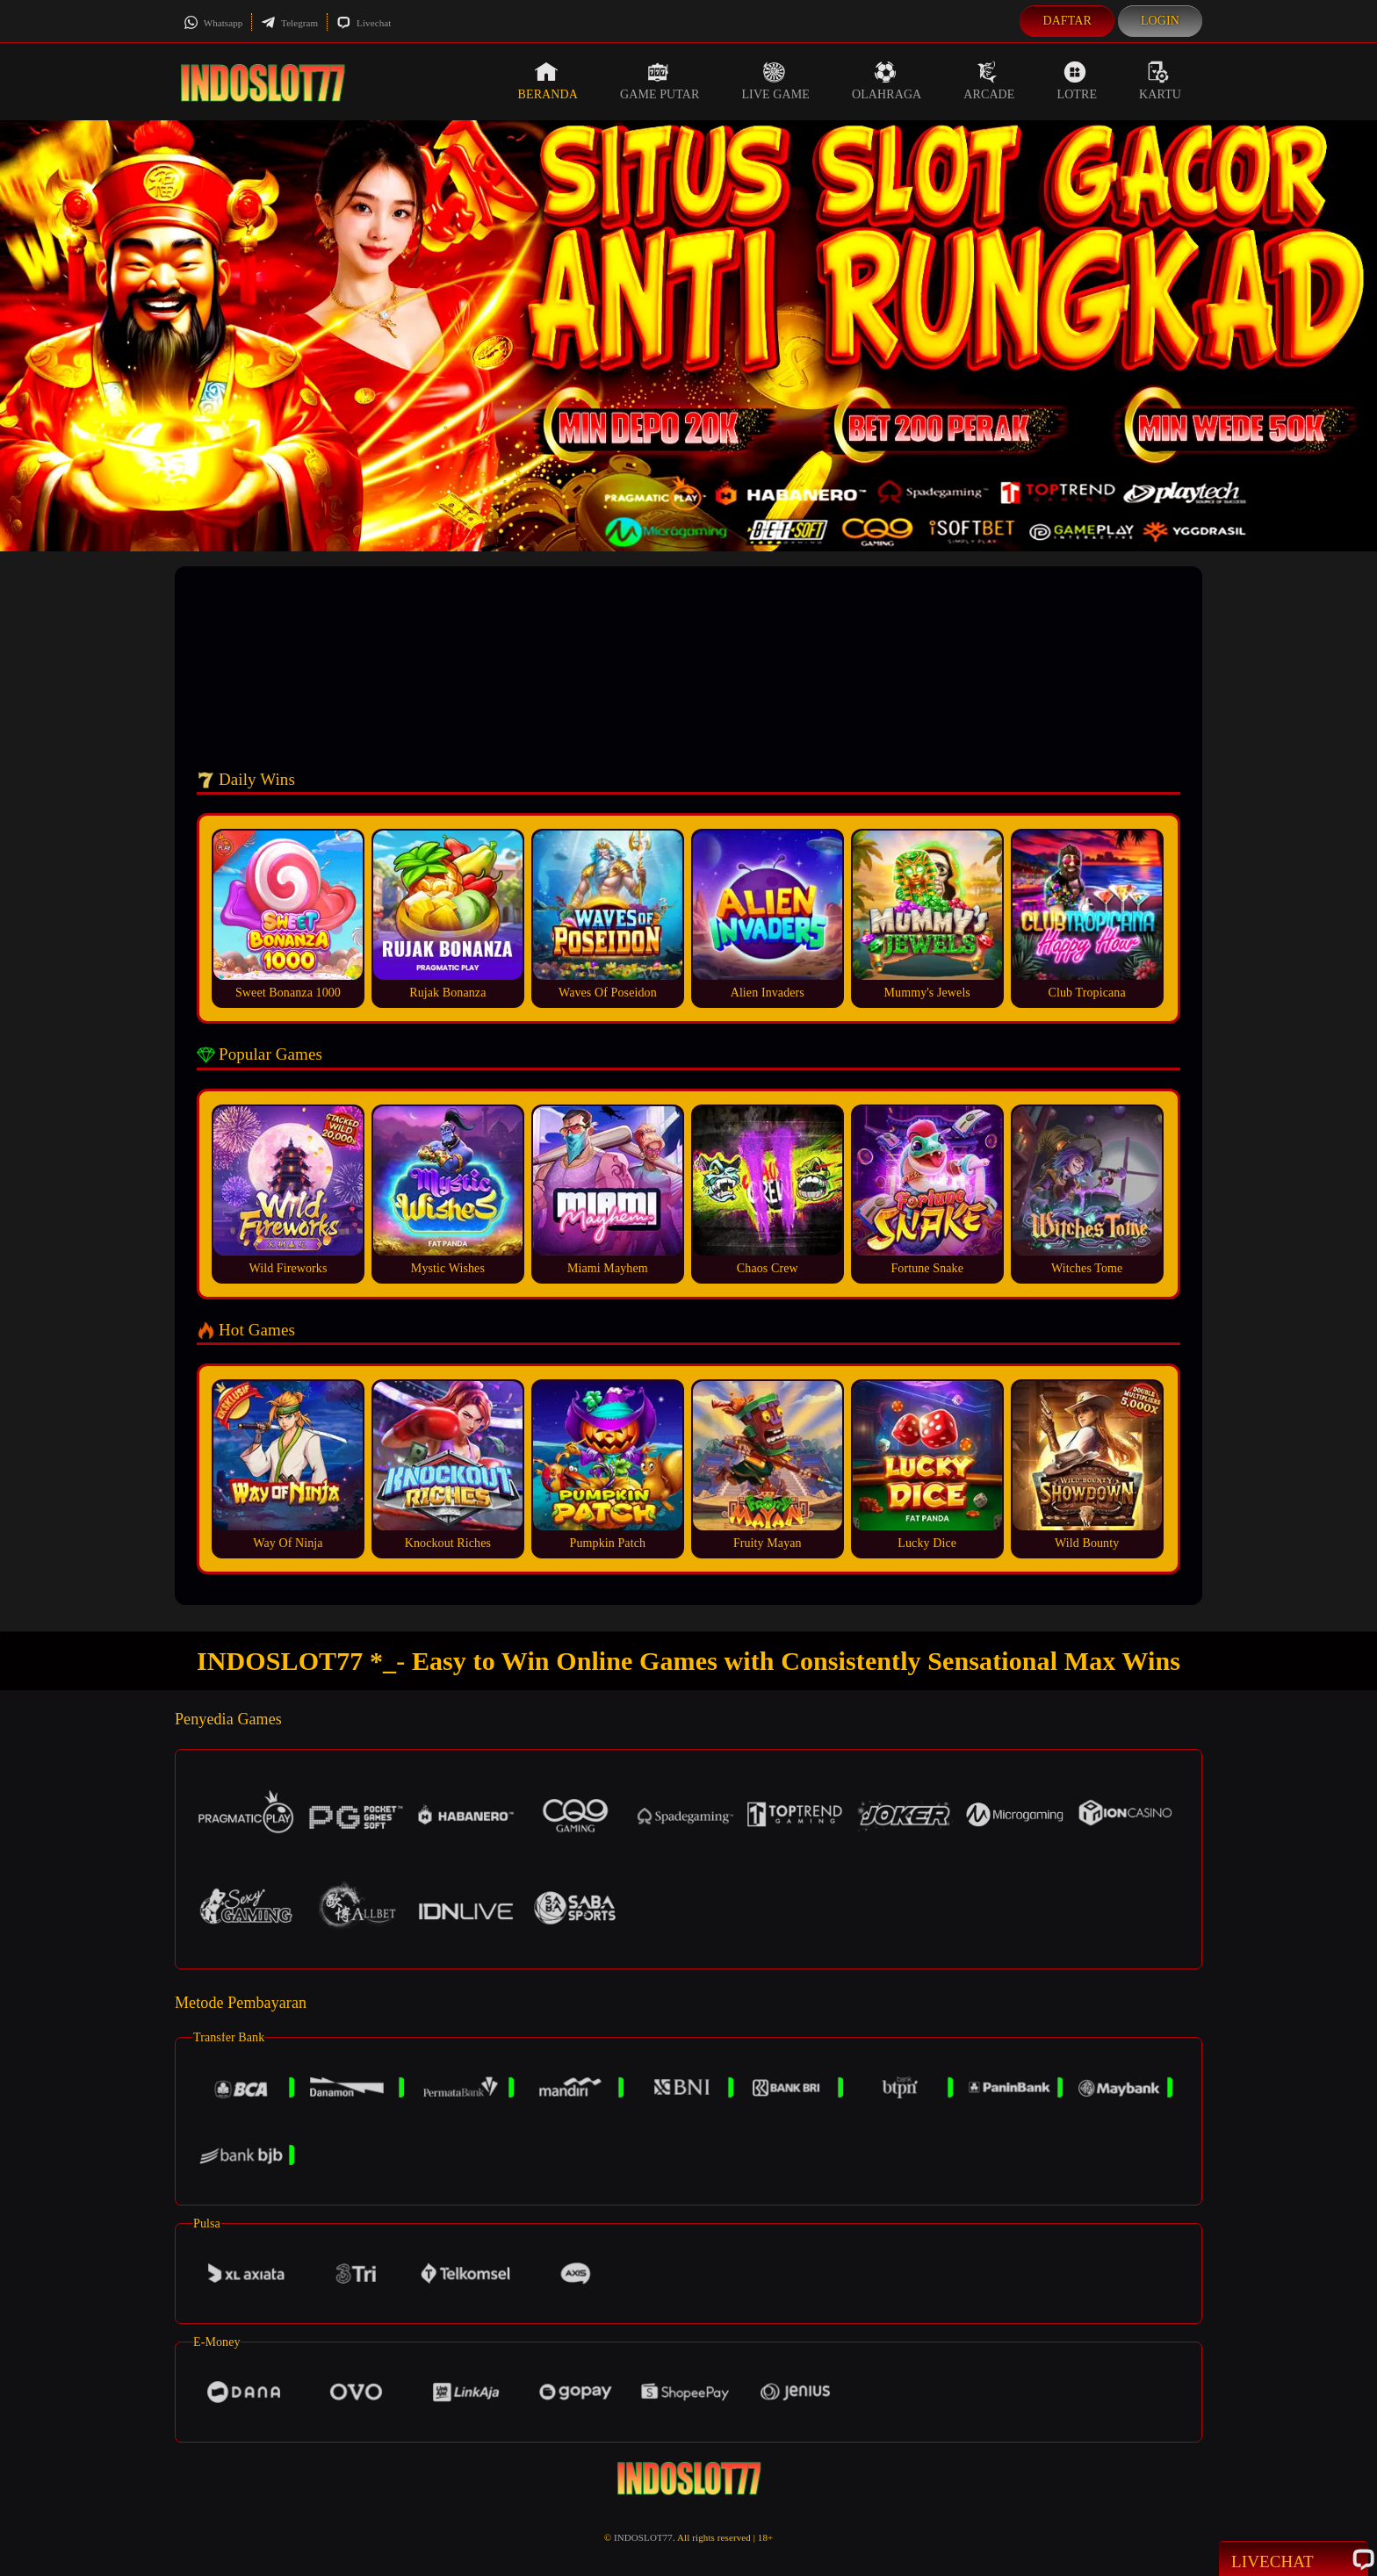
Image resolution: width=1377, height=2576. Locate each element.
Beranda (548, 81)
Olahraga (886, 81)
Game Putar (660, 81)
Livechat (363, 23)
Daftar (1067, 20)
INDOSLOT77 (643, 2537)
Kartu (1160, 81)
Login (1160, 20)
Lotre (1077, 81)
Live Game (775, 81)
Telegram (289, 23)
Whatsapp (213, 23)
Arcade (988, 81)
